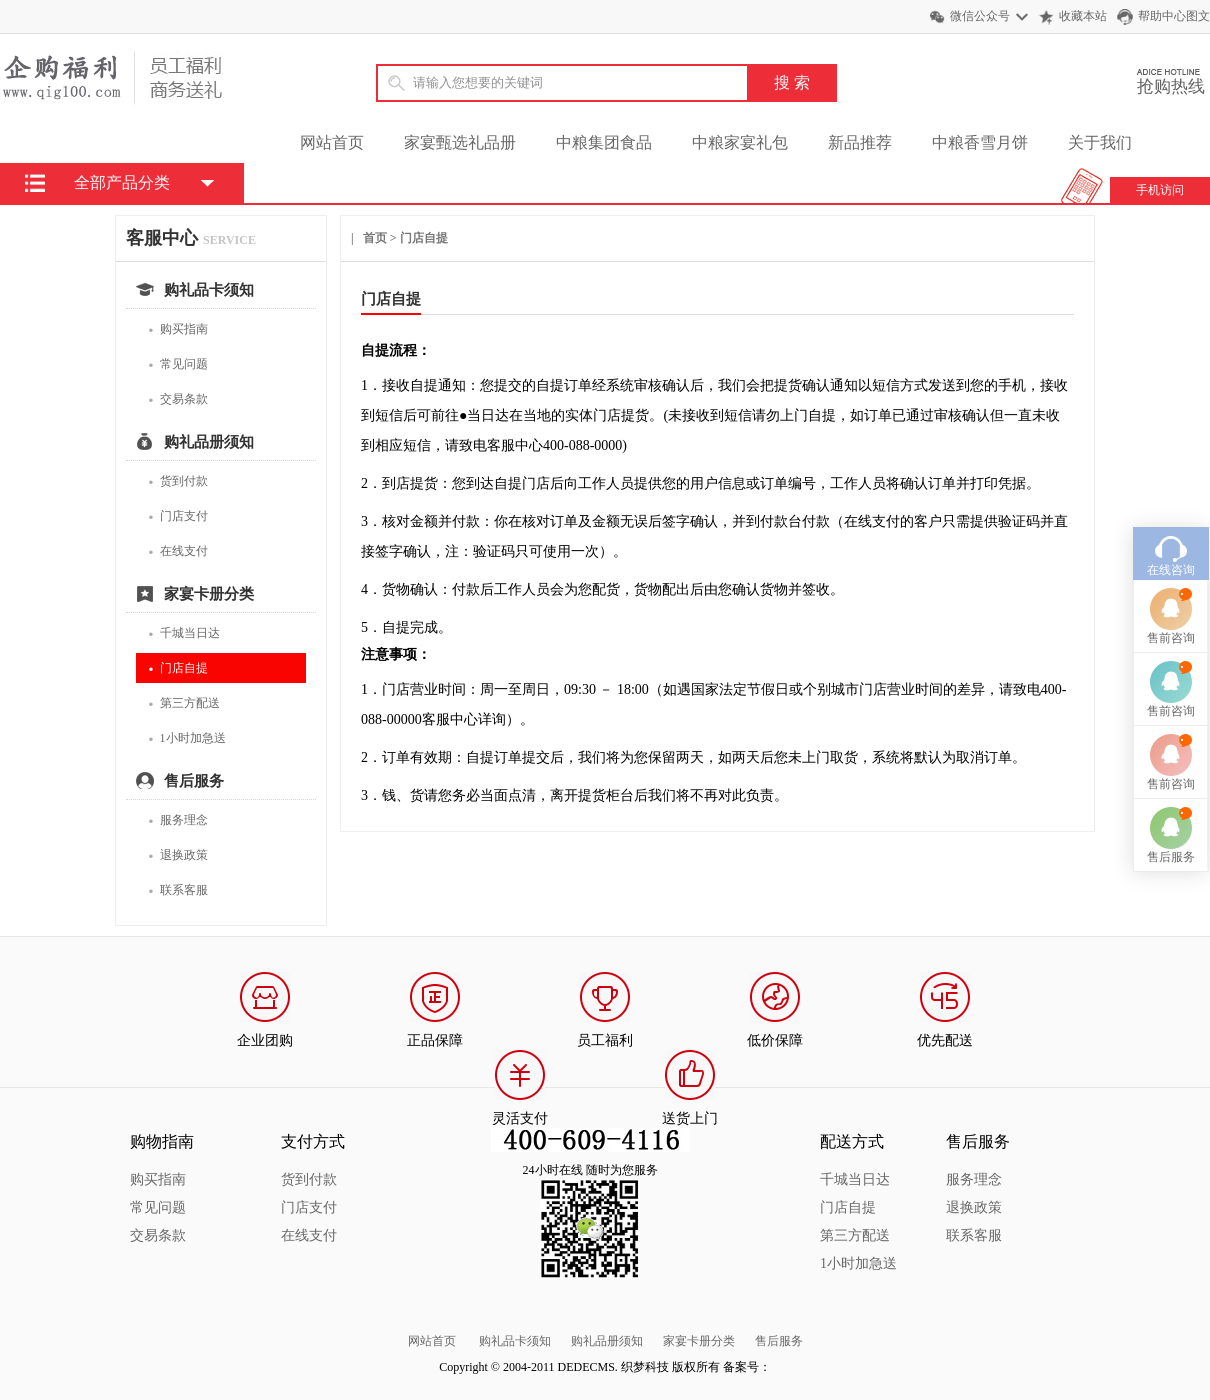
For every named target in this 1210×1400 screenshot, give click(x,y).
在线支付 (178, 551)
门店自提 (178, 668)
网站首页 (332, 142)
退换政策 (178, 855)
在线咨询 (1171, 506)
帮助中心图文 (1174, 16)
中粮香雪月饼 (980, 142)
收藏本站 (1083, 16)
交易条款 (178, 399)
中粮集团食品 (604, 142)
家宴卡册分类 (699, 1341)
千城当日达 (184, 633)
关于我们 (1100, 142)
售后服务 (779, 1341)
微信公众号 (980, 16)
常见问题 (178, 364)
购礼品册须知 (607, 1341)
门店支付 (178, 516)
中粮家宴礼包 (740, 142)
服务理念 (178, 820)
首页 (375, 238)
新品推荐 (860, 142)
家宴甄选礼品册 (460, 142)
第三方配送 (184, 703)
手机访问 (1160, 190)
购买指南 (178, 329)
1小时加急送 (187, 738)
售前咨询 (1171, 574)
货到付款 (178, 481)
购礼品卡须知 (515, 1341)
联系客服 (178, 890)
